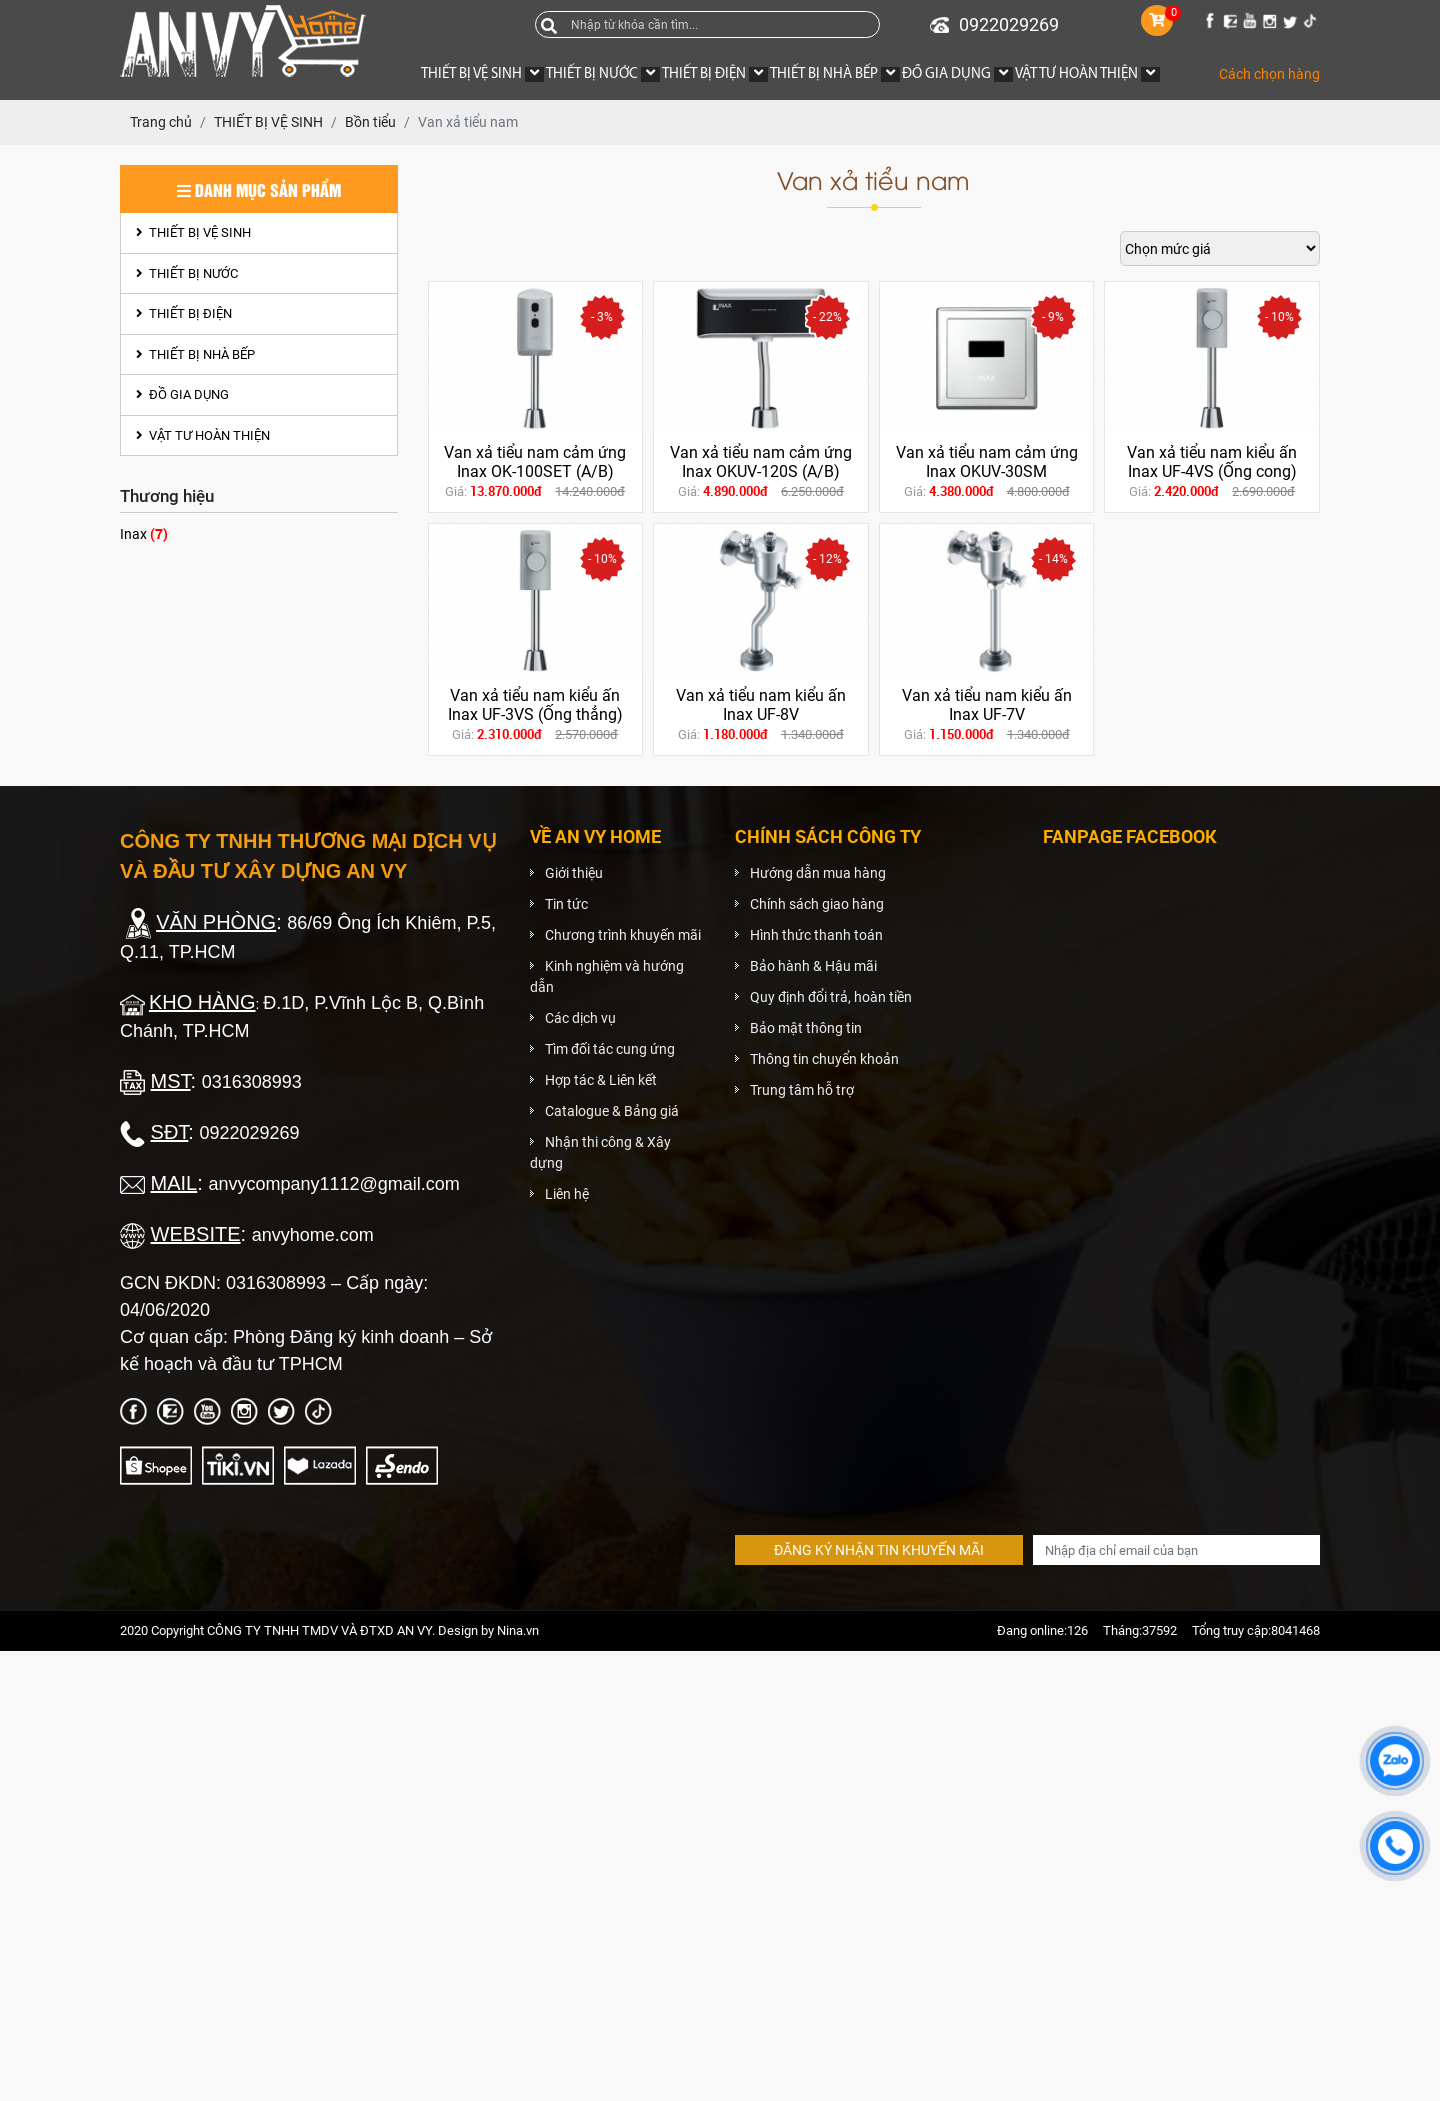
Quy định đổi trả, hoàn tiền (831, 997)
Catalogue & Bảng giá (612, 1111)
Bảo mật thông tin (806, 1028)
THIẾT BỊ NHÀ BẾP (195, 354)
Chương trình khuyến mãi (623, 935)
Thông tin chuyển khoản (824, 1059)
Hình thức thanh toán (816, 935)
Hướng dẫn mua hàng (818, 873)
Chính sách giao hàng (817, 904)
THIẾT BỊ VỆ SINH (193, 232)
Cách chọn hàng (1269, 74)
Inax (144, 533)
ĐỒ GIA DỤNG (182, 394)
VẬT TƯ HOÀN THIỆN (203, 435)
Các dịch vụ (580, 1018)
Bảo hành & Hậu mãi (813, 966)
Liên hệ (567, 1194)
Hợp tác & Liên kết (601, 1080)
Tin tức (566, 904)
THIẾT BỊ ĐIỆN (184, 313)
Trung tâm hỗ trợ (802, 1090)
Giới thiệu (574, 873)
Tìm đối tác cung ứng (610, 1049)
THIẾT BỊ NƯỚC (187, 273)
